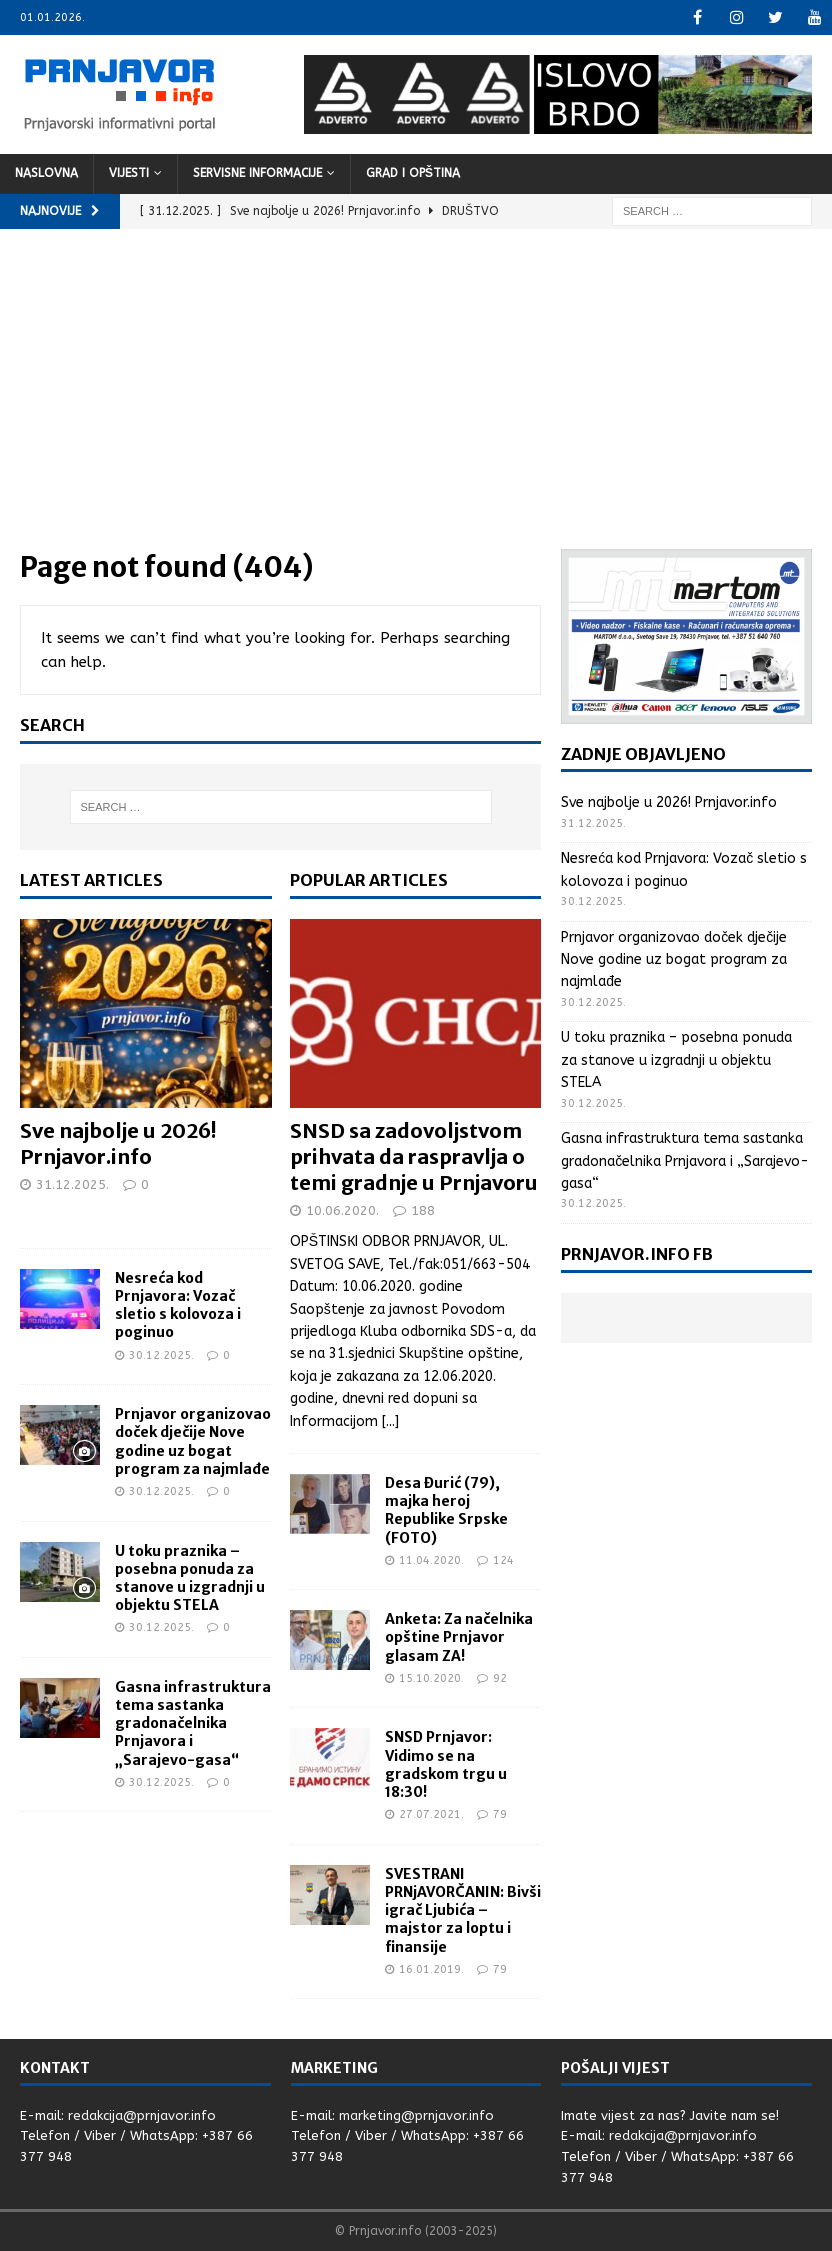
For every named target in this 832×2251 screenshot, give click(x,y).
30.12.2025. (161, 1355)
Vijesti (129, 173)
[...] (390, 1421)
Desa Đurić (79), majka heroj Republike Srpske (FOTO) (446, 1510)
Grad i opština (413, 173)
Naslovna (46, 173)
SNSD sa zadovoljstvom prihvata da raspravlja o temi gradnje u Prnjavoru (414, 1156)
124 (503, 1560)
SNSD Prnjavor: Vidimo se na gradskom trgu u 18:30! (446, 1764)
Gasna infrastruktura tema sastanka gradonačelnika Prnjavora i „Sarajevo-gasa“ (193, 1723)
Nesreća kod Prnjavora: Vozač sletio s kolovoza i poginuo (178, 1305)
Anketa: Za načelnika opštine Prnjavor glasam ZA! (459, 1637)
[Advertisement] (416, 399)
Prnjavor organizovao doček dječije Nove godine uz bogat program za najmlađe (193, 1441)
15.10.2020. (431, 1678)
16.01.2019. (431, 1969)
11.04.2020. (431, 1560)
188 (423, 1210)
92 (500, 1678)
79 (500, 1814)
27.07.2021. (431, 1814)
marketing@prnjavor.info (416, 2115)
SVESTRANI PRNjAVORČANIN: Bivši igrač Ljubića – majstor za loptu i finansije (463, 1910)
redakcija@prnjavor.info (142, 2115)
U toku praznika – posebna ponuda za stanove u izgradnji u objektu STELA (190, 1578)
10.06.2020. (342, 1210)
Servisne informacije (257, 173)
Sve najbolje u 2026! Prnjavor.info (118, 1143)
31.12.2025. (72, 1184)
